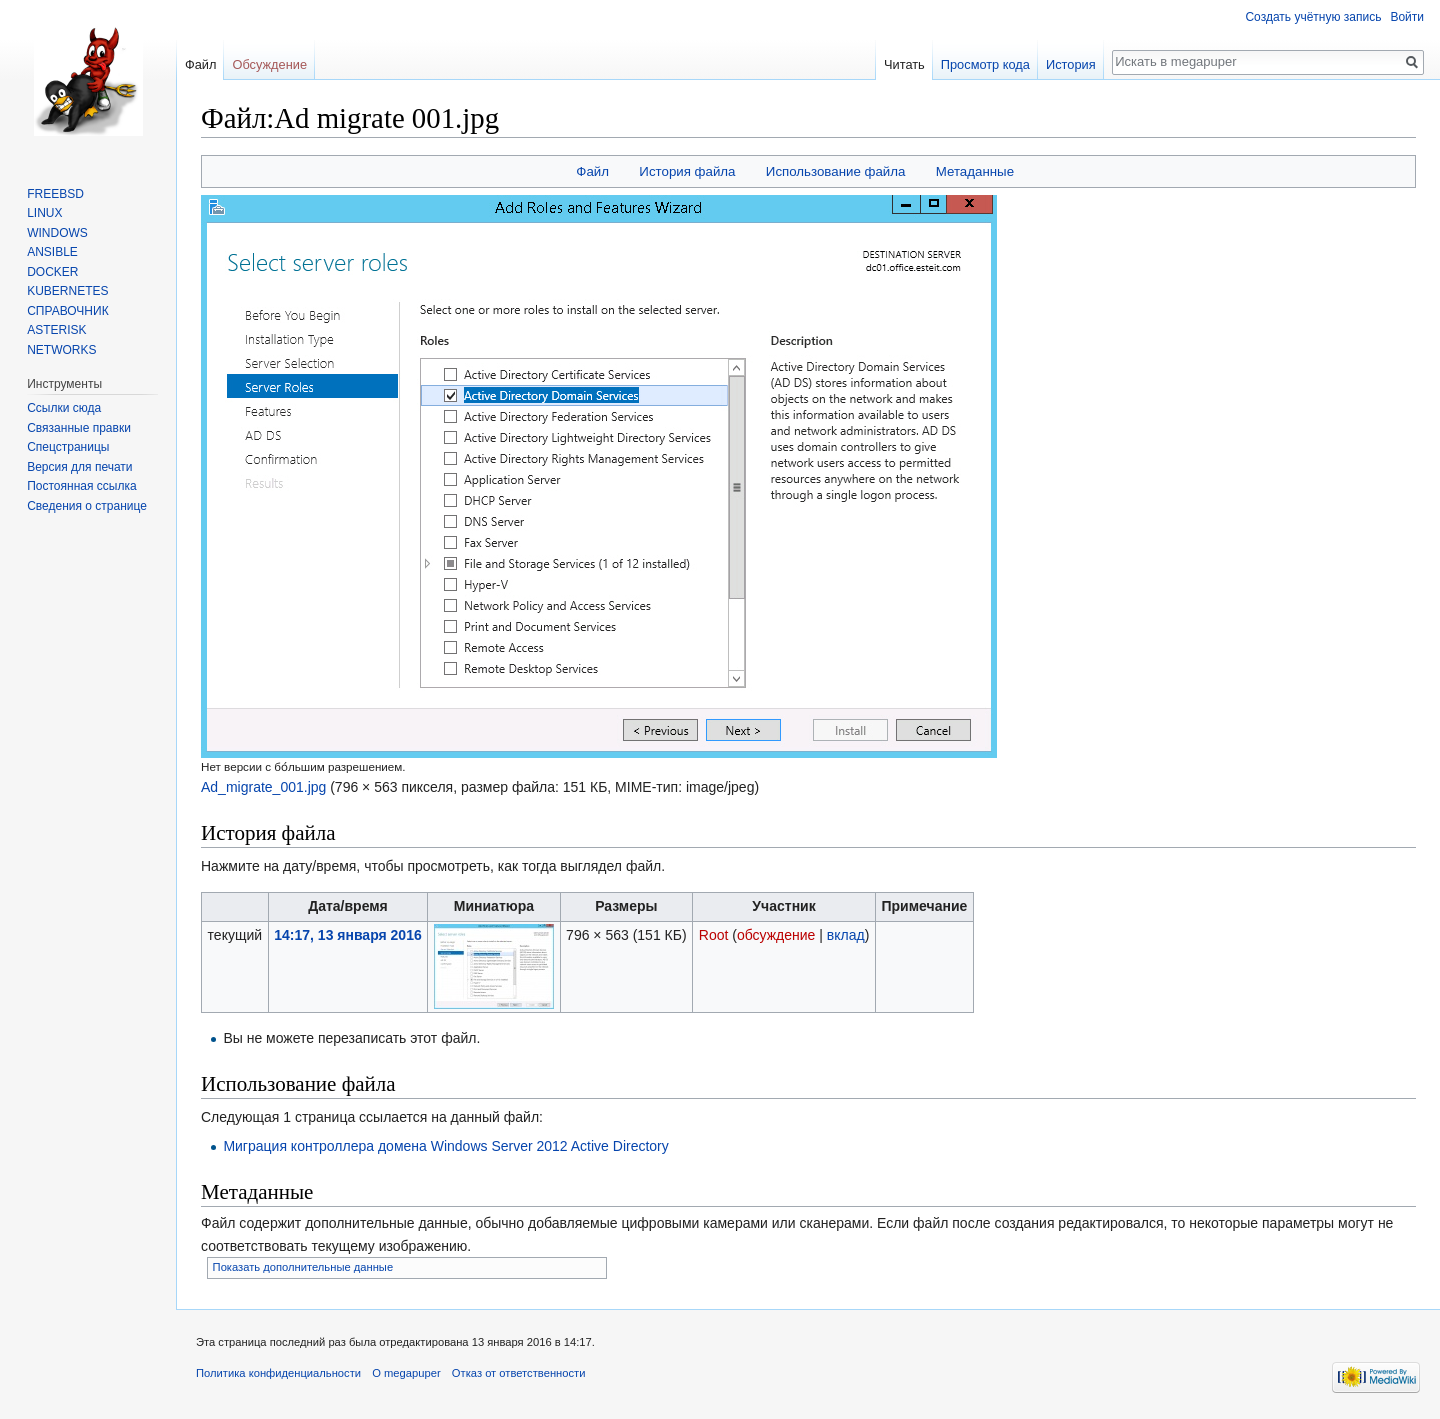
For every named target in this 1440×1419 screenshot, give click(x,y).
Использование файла (836, 171)
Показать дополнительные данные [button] (303, 1267)
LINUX (44, 213)
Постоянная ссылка (81, 486)
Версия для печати (79, 467)
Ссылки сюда (64, 408)
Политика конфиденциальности (278, 1373)
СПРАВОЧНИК (67, 311)
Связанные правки (79, 428)
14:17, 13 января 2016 (347, 935)
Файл (592, 171)
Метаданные (975, 171)
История (1071, 64)
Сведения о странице (87, 506)
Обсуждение (269, 64)
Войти (1407, 17)
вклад (846, 935)
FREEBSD (55, 194)
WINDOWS (57, 233)
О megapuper (406, 1373)
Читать (904, 64)
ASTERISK (56, 330)
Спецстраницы (68, 447)
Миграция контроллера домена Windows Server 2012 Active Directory (445, 1146)
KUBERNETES (67, 291)
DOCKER (52, 272)
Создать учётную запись (1313, 17)
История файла (687, 171)
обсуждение (776, 935)
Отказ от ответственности (519, 1373)
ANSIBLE (52, 252)
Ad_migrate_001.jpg (263, 787)
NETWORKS (61, 350)
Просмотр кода (985, 64)
